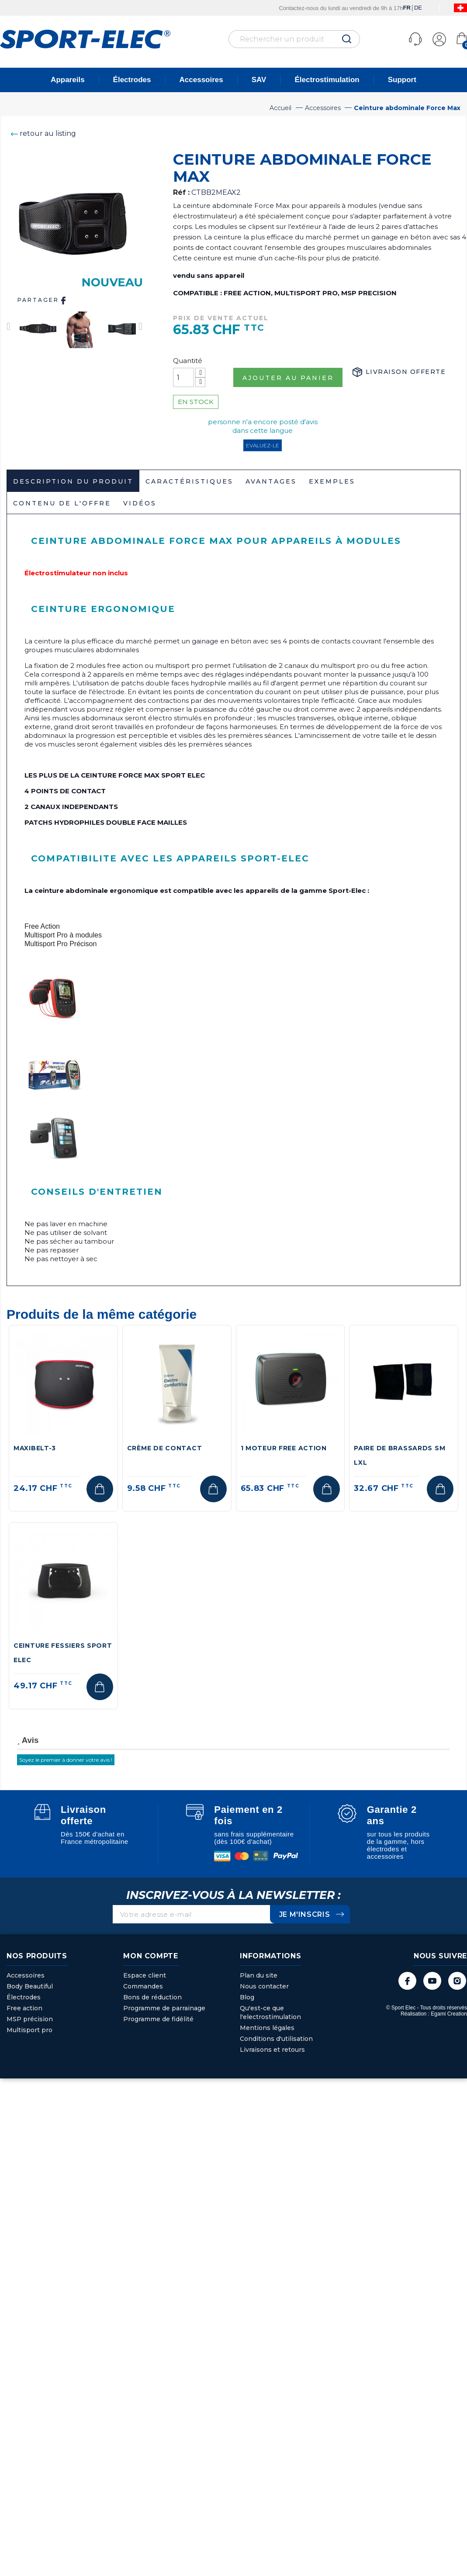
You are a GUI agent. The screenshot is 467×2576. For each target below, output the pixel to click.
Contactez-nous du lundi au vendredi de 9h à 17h (341, 8)
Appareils (67, 80)
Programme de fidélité (158, 2019)
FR (406, 7)
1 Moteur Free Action (284, 1448)
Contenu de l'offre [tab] (62, 503)
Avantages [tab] (271, 481)
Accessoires (201, 80)
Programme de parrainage (164, 2008)
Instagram (457, 1981)
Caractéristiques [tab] (189, 481)
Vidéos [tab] (139, 503)
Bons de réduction (152, 1997)
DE (418, 7)
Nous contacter (264, 1986)
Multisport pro (29, 2030)
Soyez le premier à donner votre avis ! (65, 1760)
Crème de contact (164, 1448)
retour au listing (41, 133)
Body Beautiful (30, 1986)
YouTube (432, 1981)
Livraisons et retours (272, 2050)
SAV (259, 80)
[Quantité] (183, 377)
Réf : (181, 192)
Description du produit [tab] (73, 481)
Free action (24, 2008)
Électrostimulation (326, 80)
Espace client (144, 1975)
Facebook (407, 1981)
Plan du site (258, 1975)
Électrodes (132, 80)
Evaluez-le (262, 445)
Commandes (143, 1986)
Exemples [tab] (332, 481)
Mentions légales (267, 2028)
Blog (247, 1997)
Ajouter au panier (288, 378)
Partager (42, 300)
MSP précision (30, 2019)
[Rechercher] (294, 39)
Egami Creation (449, 2014)
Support (402, 80)
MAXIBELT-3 (35, 1448)
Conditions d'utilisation (276, 2039)
